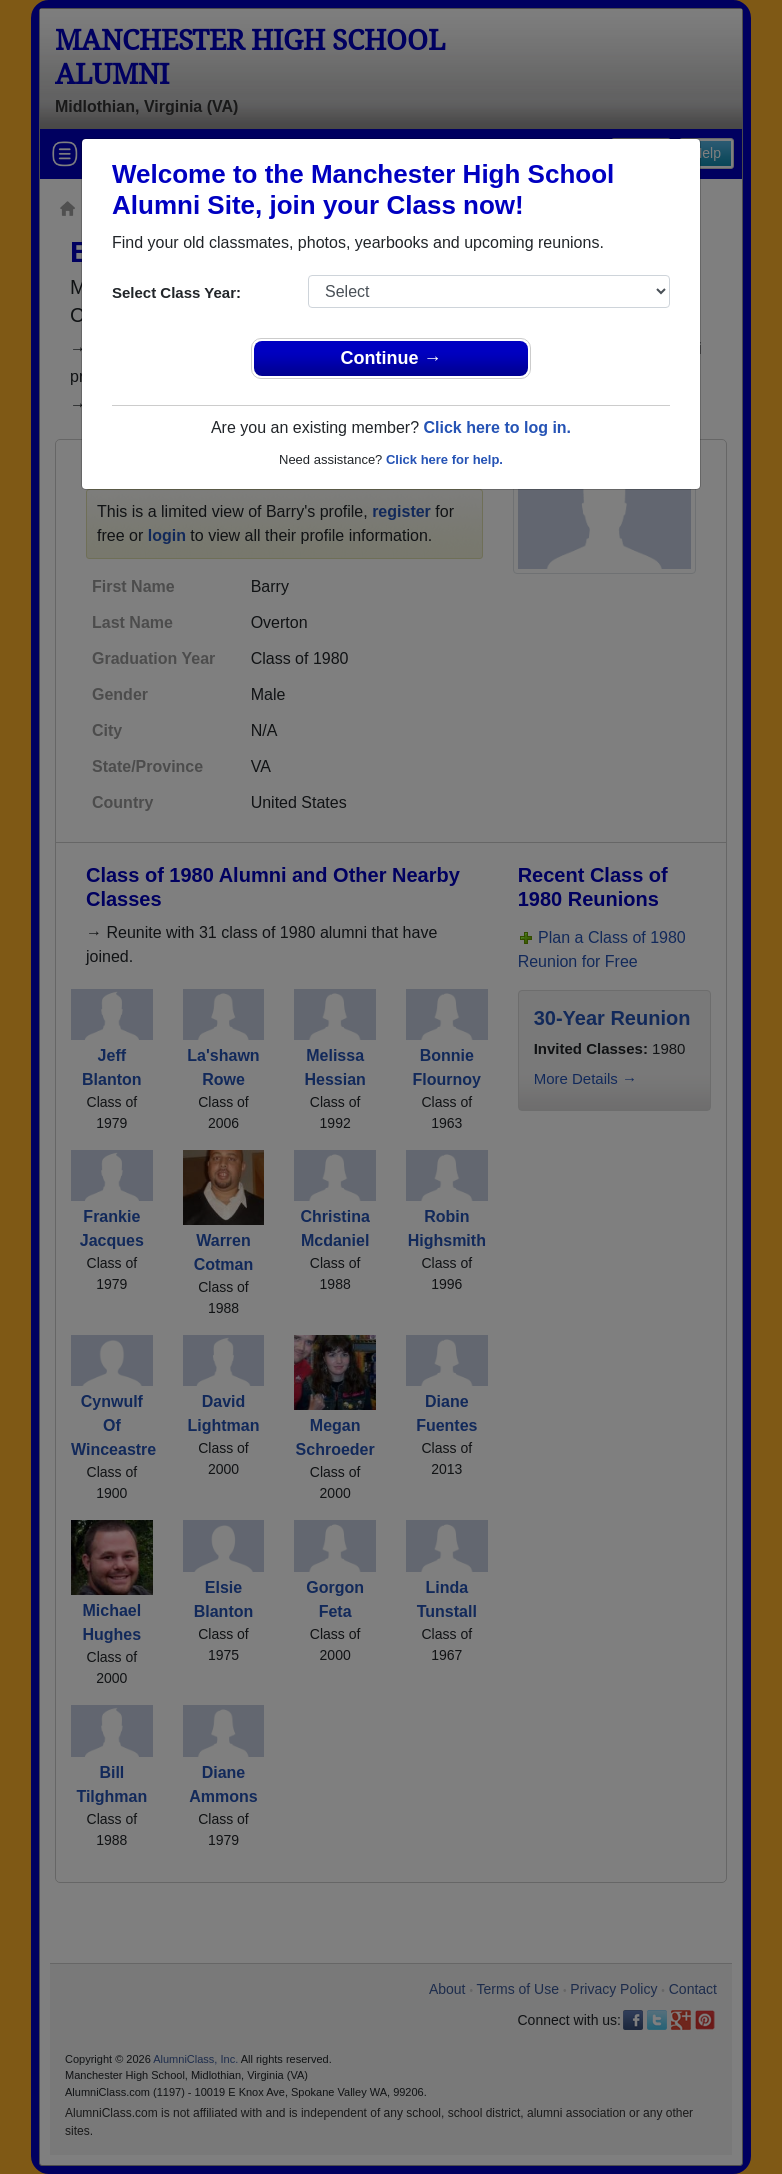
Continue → (391, 358)
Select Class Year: (176, 292)
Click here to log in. (497, 427)
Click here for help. (444, 459)
